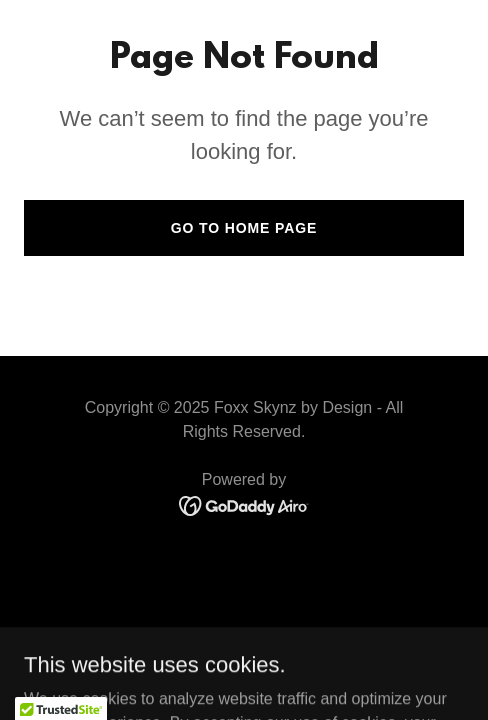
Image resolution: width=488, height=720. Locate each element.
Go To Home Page (244, 228)
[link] (244, 505)
